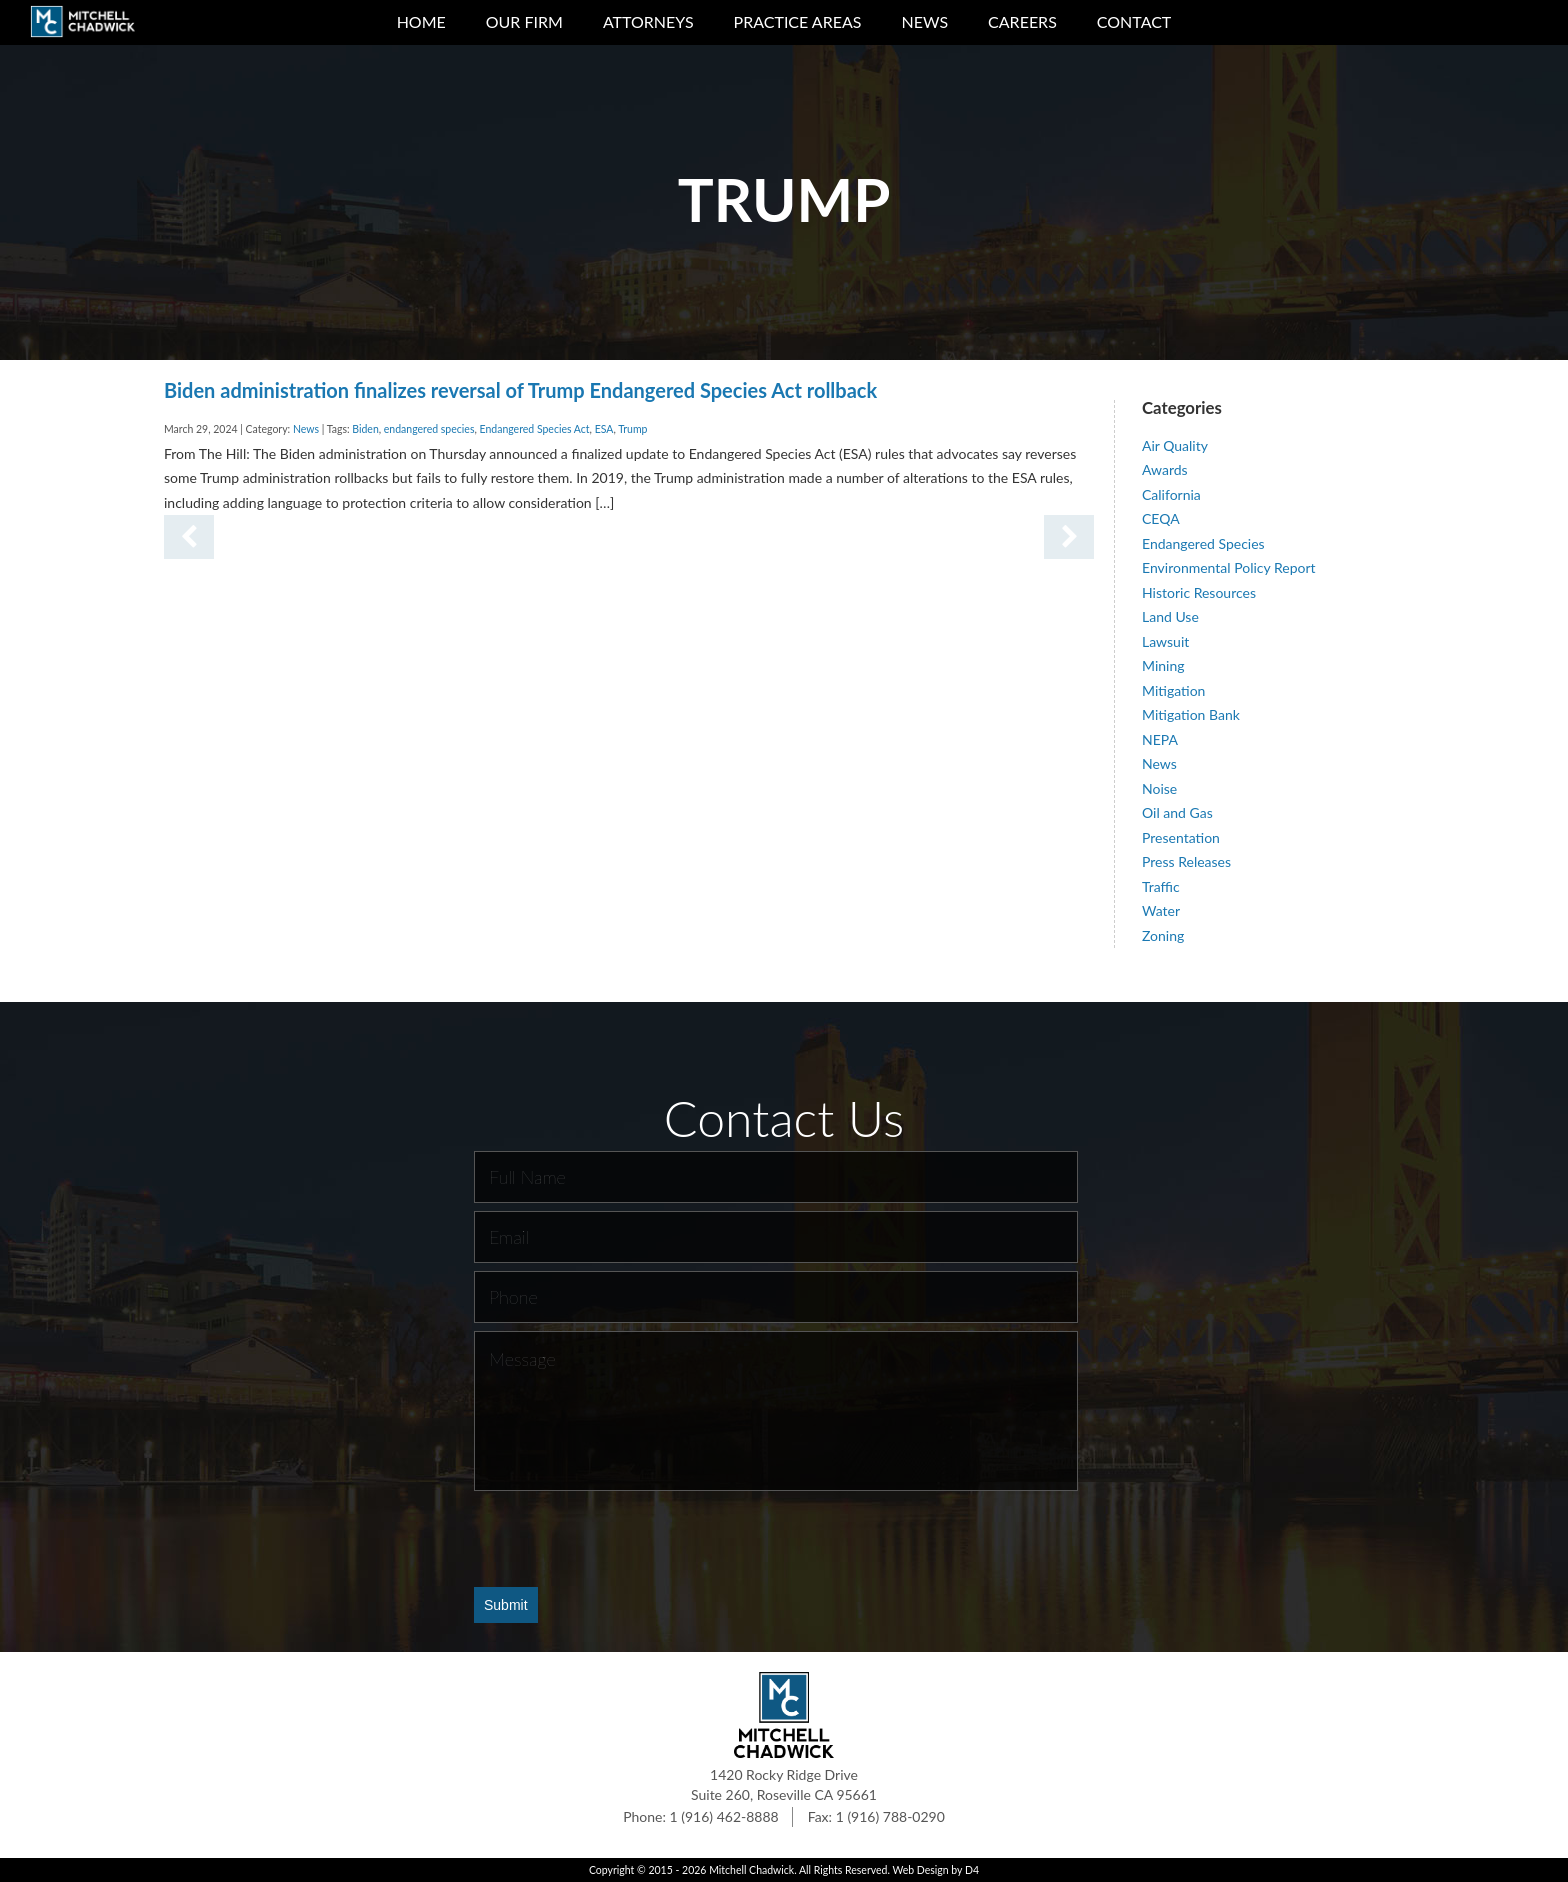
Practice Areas (798, 21)
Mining (1163, 665)
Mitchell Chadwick (751, 1870)
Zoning (1163, 935)
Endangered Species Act (535, 429)
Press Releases (1186, 861)
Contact (1134, 21)
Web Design (920, 1870)
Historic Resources (1199, 592)
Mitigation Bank (1191, 714)
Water (1161, 910)
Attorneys (648, 21)
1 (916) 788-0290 (890, 1816)
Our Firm (524, 21)
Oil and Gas (1177, 812)
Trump (632, 429)
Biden (365, 429)
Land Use (1170, 616)
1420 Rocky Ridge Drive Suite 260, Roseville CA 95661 (784, 1784)
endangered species (429, 429)
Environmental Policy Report (1229, 567)
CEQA (1161, 518)
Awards (1165, 469)
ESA (604, 429)
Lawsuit (1165, 641)
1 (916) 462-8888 (724, 1816)
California (1171, 494)
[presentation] (626, 1538)
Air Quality (1175, 445)
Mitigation (1173, 690)
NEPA (1160, 739)
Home (421, 21)
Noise (1159, 788)
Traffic (1161, 886)
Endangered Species (1203, 543)
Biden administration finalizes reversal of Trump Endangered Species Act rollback (520, 390)
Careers (1022, 21)
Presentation (1181, 837)
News (924, 21)
